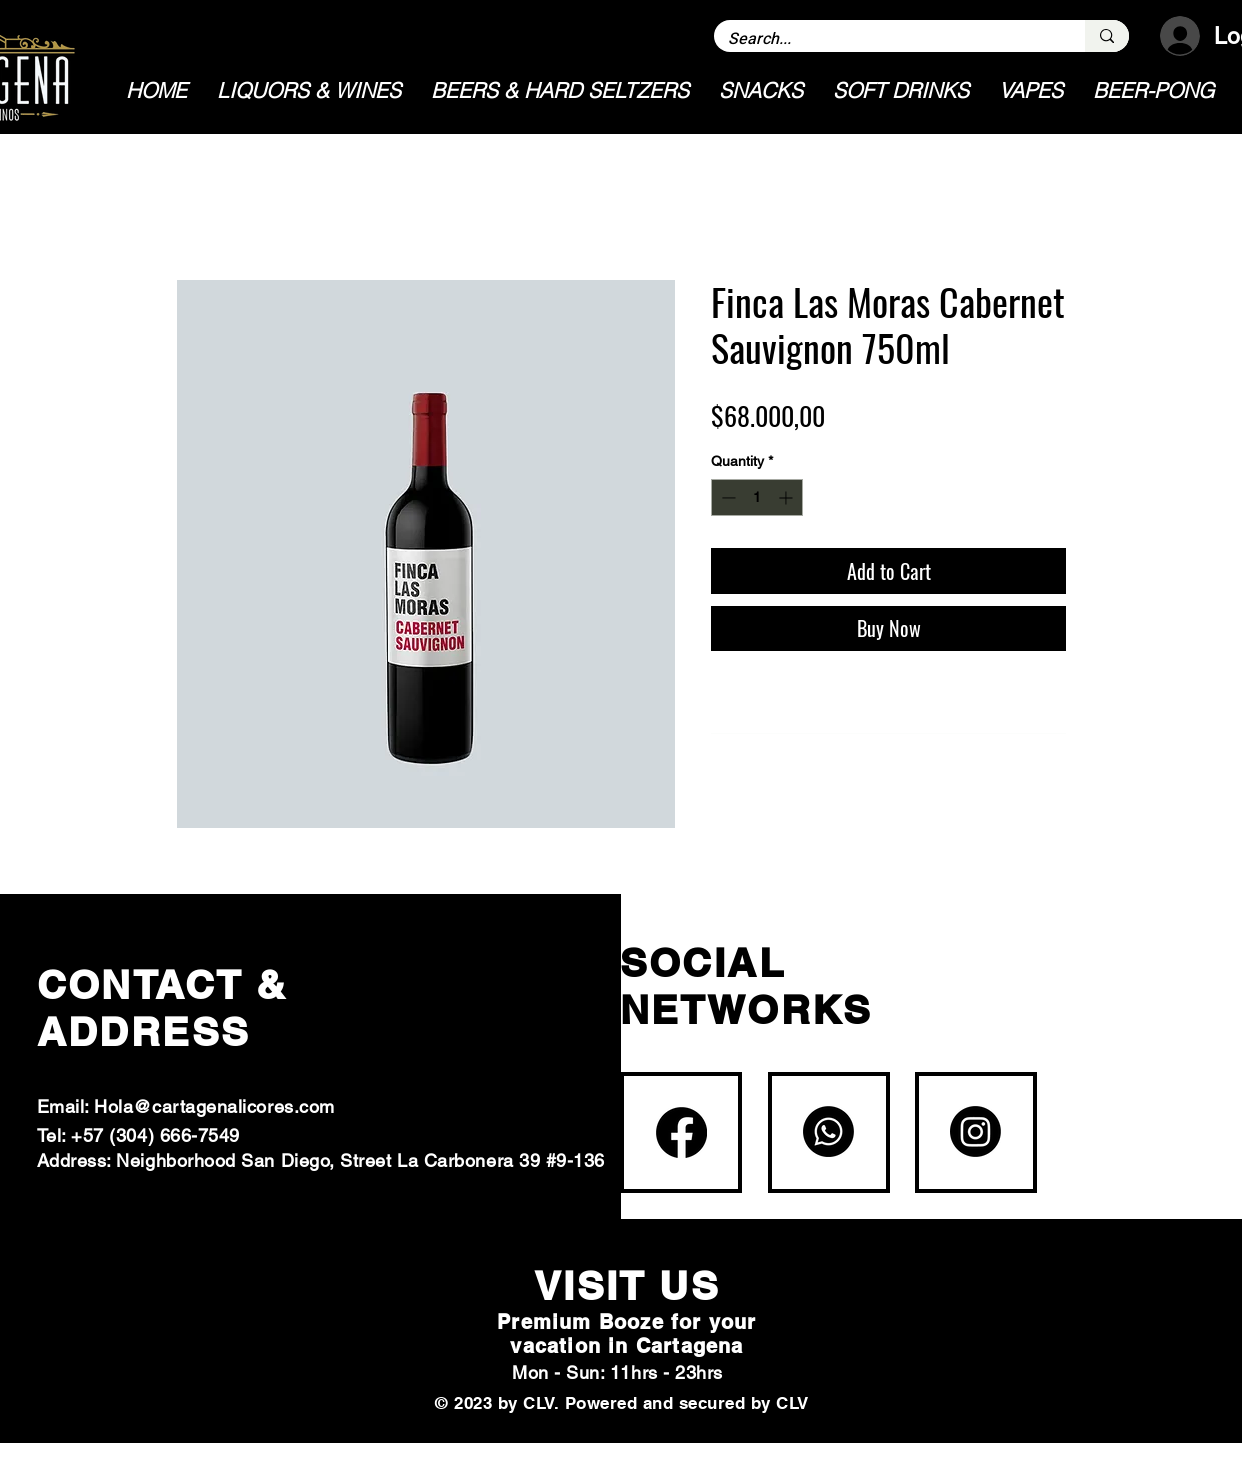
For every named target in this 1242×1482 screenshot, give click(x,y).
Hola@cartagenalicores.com (214, 1106)
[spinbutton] (757, 497)
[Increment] (787, 497)
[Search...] (885, 39)
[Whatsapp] (828, 1131)
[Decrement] (726, 497)
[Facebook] (681, 1132)
